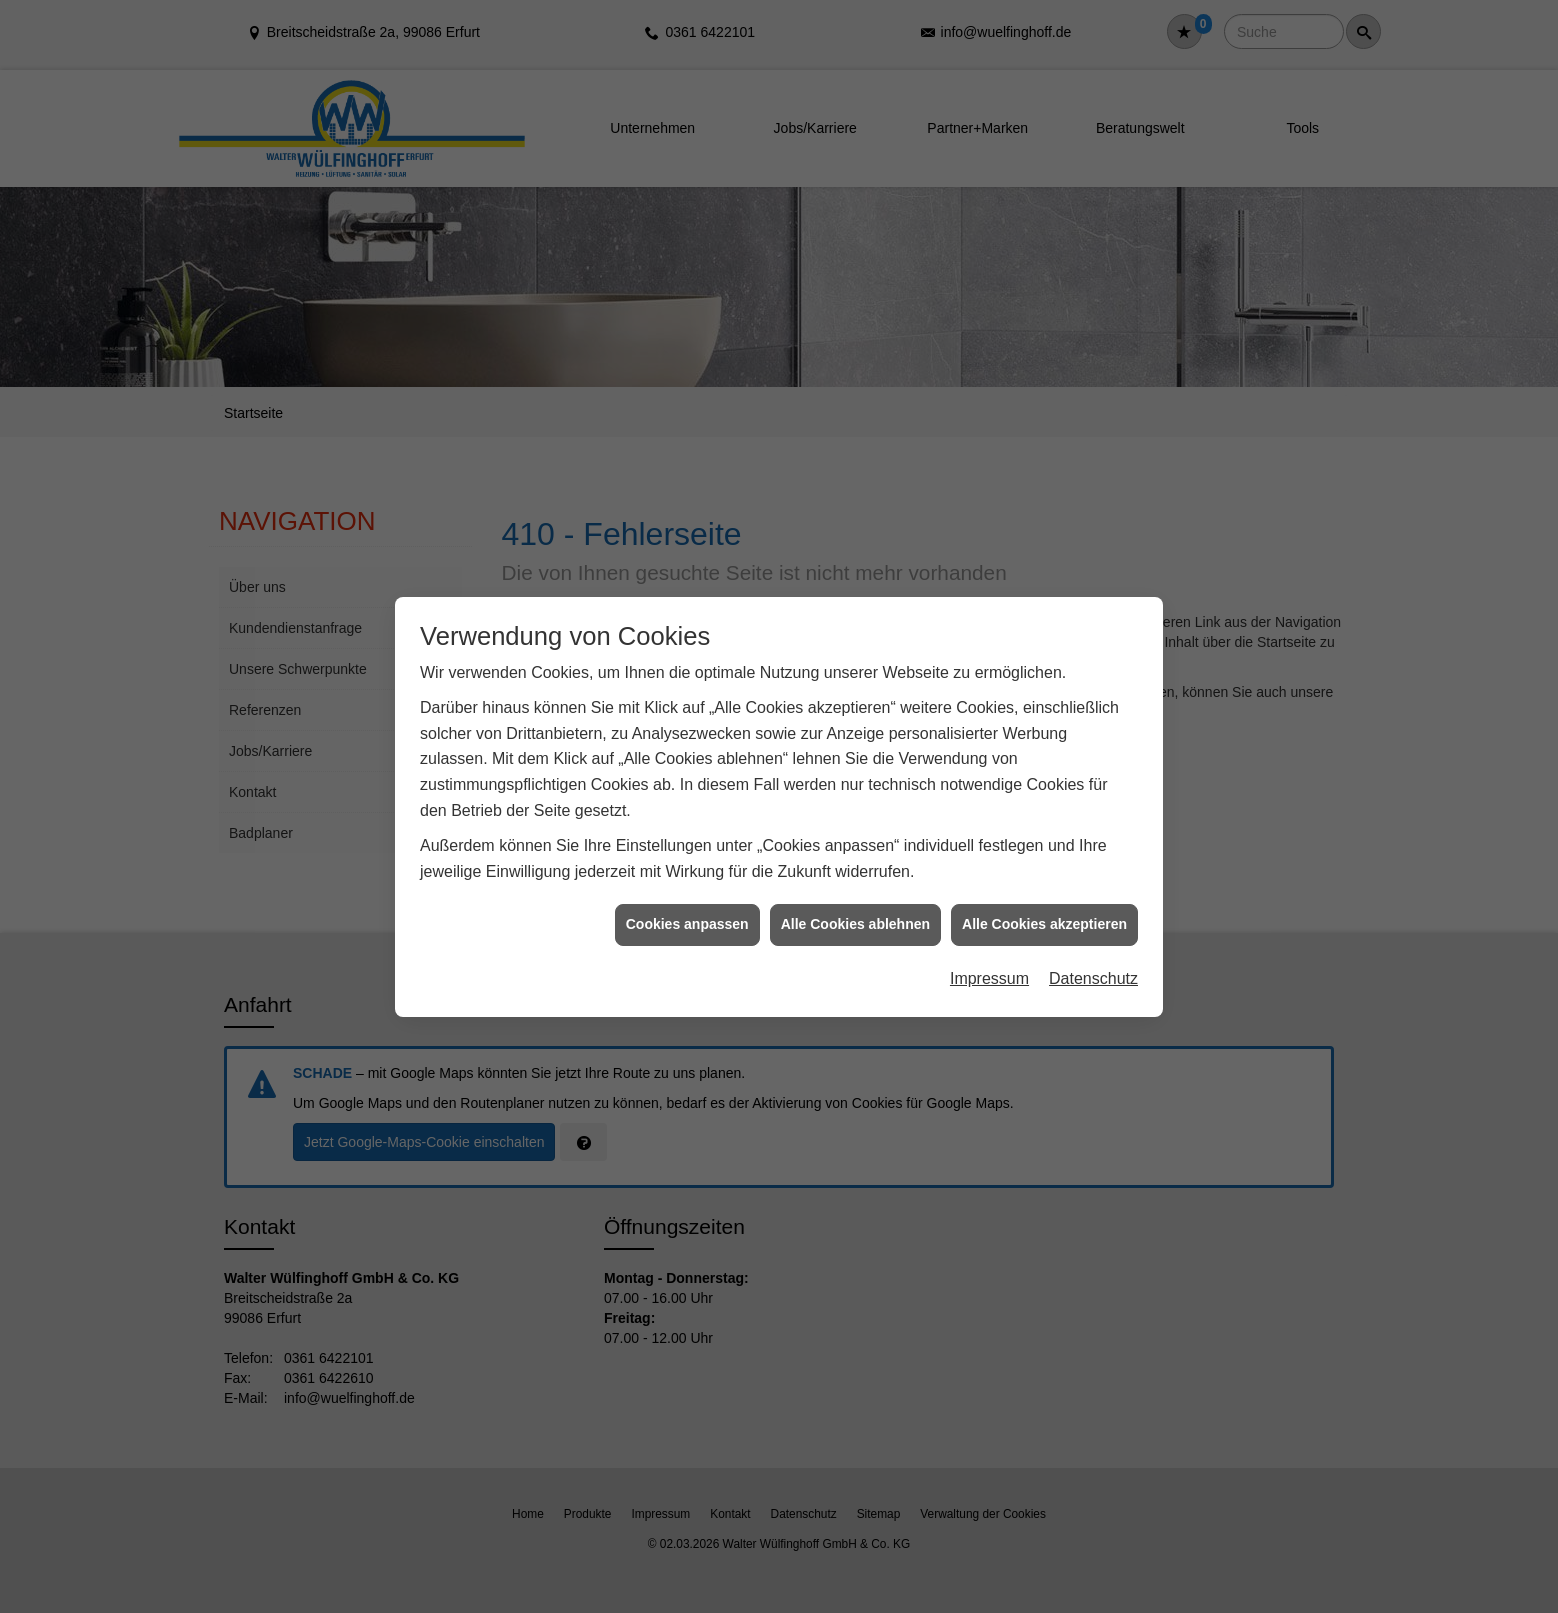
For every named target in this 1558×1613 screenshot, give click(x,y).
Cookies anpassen (687, 900)
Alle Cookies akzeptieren (1044, 900)
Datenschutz (1093, 953)
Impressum (989, 953)
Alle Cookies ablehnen (855, 900)
